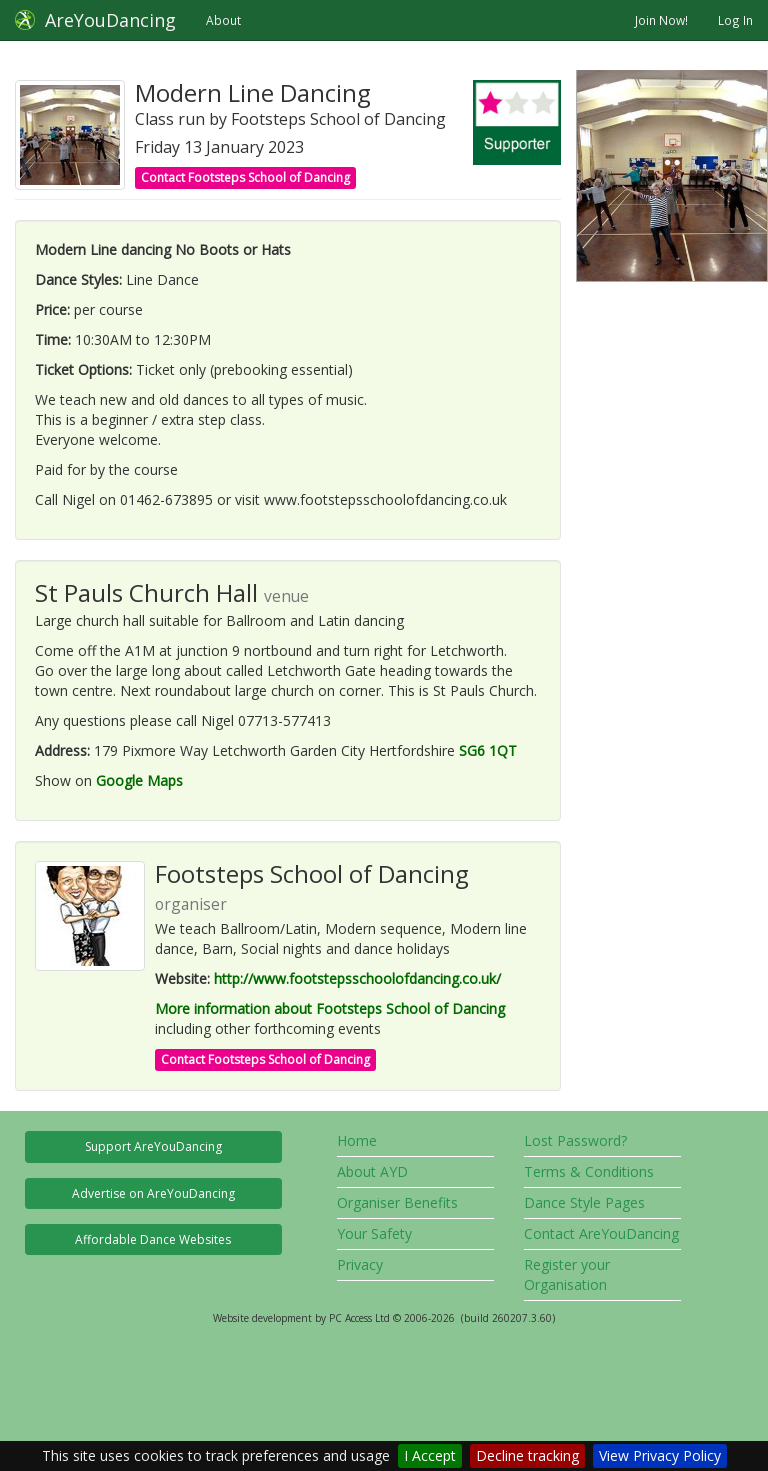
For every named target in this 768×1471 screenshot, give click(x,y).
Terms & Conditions (589, 1171)
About (223, 20)
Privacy (360, 1264)
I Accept (430, 1455)
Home (357, 1140)
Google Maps (139, 780)
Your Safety (374, 1233)
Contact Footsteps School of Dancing (245, 177)
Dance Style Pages (584, 1202)
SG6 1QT (488, 750)
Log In (735, 20)
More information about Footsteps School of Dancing (330, 1008)
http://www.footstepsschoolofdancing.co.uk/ (357, 978)
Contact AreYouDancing (601, 1233)
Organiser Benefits (397, 1202)
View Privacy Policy (660, 1455)
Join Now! (661, 20)
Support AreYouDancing (153, 1146)
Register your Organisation (567, 1274)
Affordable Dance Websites (153, 1239)
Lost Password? (575, 1140)
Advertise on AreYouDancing (153, 1193)
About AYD (372, 1171)
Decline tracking (527, 1455)
